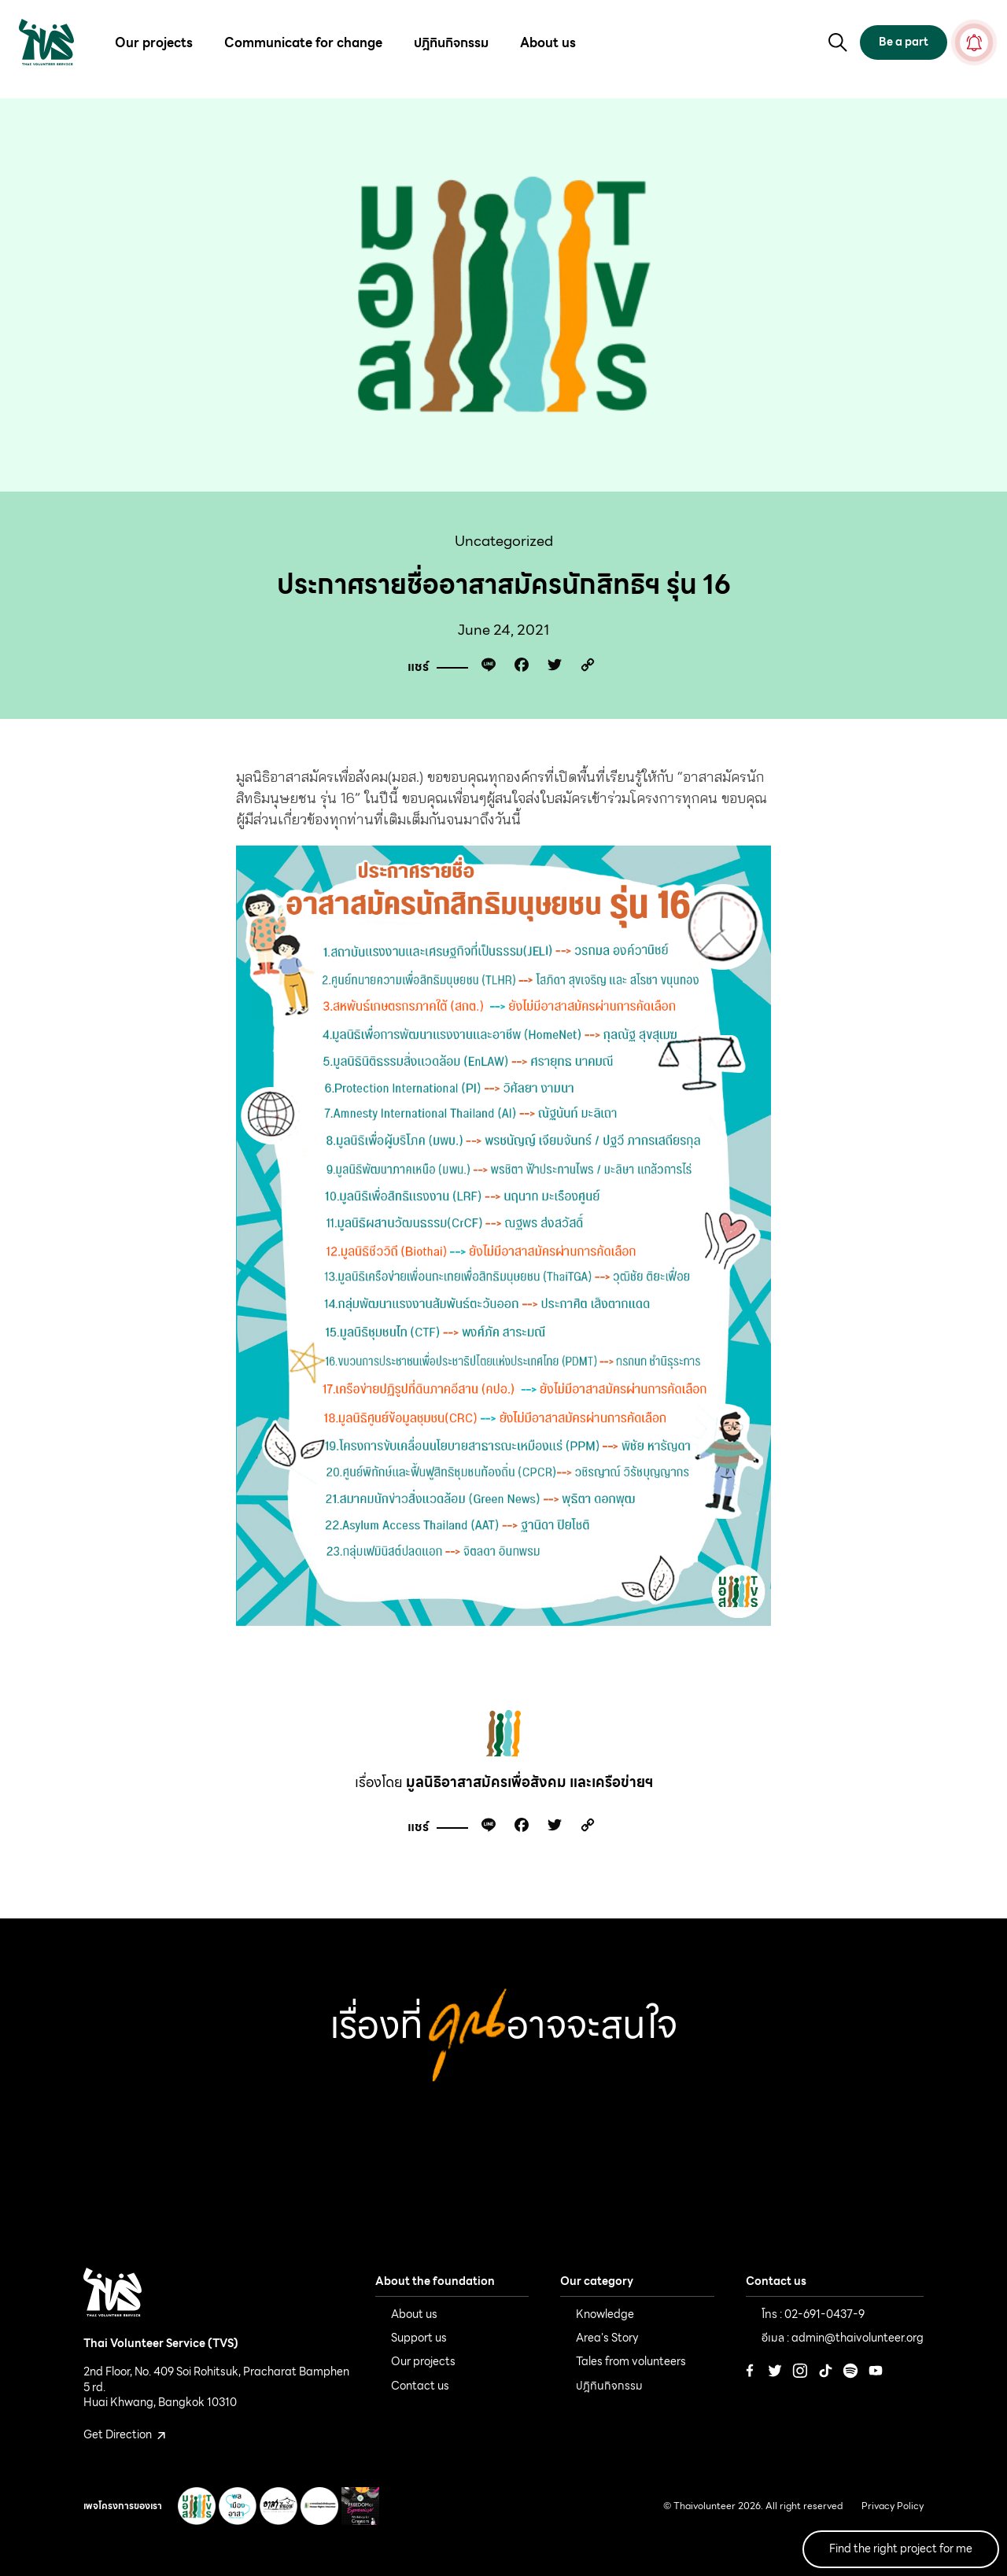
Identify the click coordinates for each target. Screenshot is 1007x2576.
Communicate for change (303, 43)
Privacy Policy (892, 2506)
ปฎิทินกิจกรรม (451, 43)
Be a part (903, 41)
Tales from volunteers (631, 2361)
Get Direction (124, 2434)
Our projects (154, 43)
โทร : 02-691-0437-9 (813, 2314)
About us (548, 43)
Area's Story (607, 2337)
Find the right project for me (900, 2548)
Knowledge (605, 2314)
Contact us (420, 2385)
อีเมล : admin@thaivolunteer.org (843, 2337)
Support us (419, 2337)
